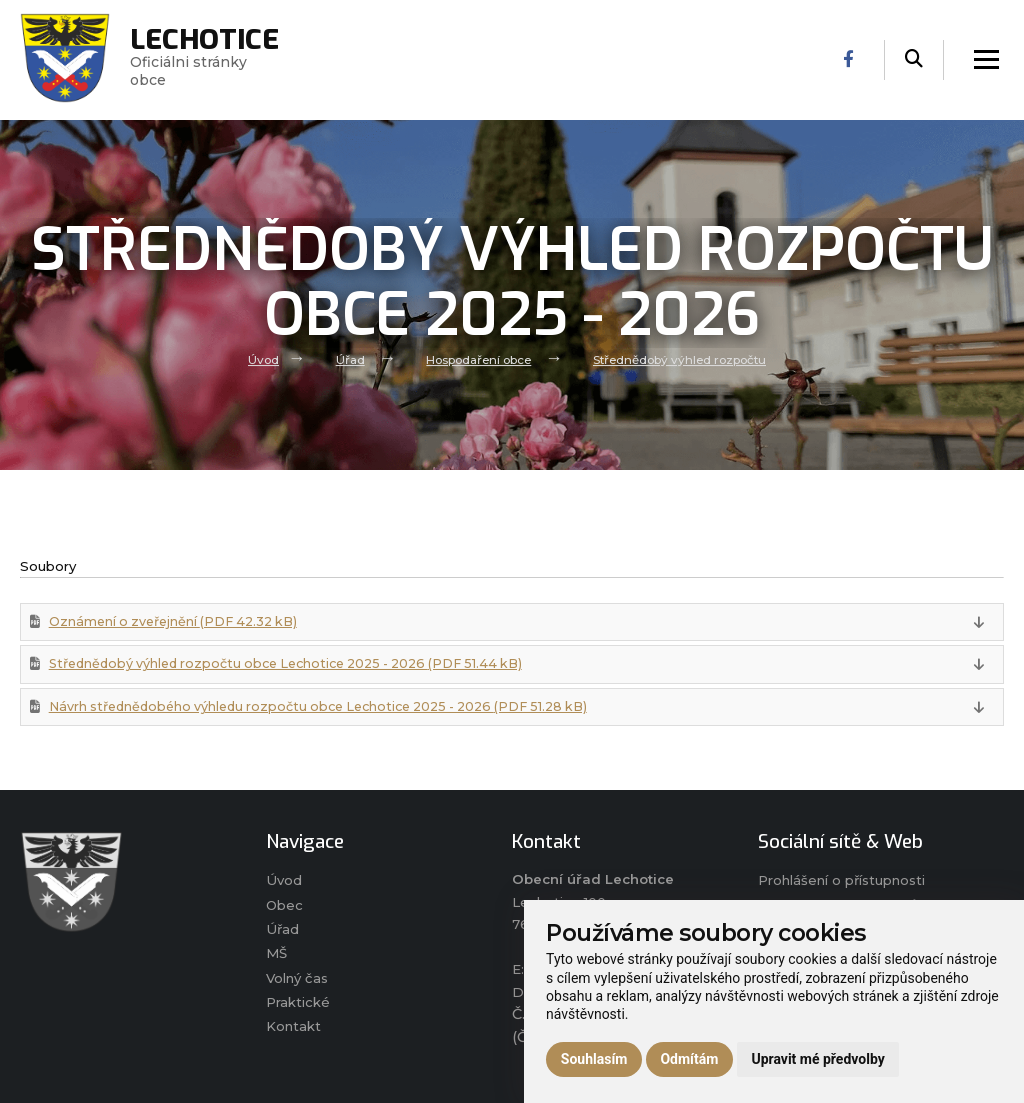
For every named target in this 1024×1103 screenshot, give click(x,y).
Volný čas (297, 981)
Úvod (262, 359)
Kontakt (293, 1030)
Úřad (349, 359)
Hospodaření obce (477, 359)
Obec (285, 907)
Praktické (298, 1005)
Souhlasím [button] (594, 1059)
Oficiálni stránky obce (204, 60)
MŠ (276, 956)
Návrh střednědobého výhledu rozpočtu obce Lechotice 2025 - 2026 (325, 708)
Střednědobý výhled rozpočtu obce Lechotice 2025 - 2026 (292, 664)
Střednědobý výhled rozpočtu (679, 359)
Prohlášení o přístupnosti (841, 882)
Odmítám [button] (689, 1059)
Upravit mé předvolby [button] (817, 1059)
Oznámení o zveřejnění (176, 621)
